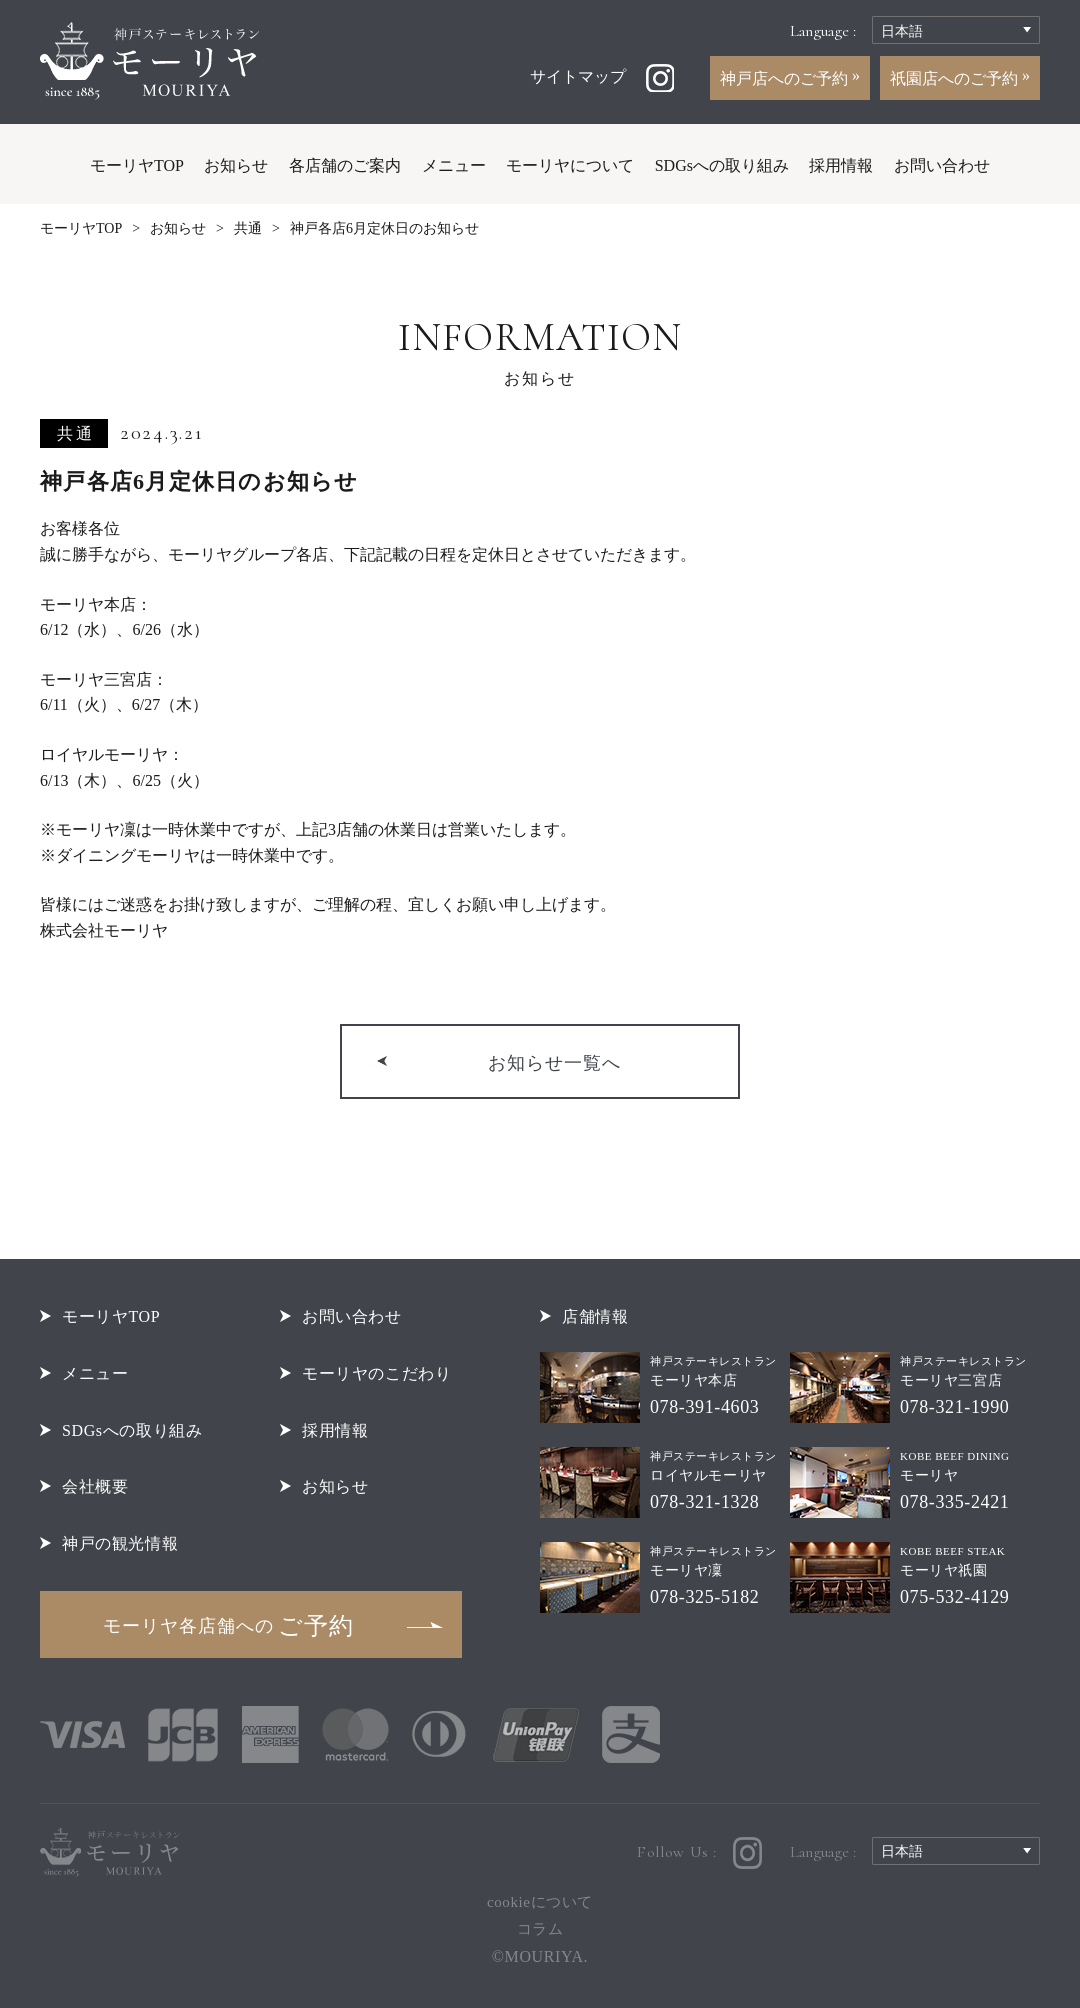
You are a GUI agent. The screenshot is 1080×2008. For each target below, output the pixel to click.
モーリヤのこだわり (377, 1373)
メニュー (454, 165)
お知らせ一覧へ (554, 1063)
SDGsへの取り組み (722, 165)
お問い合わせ (942, 165)
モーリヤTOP (137, 165)
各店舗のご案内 (345, 165)
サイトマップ (578, 76)
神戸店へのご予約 (786, 78)
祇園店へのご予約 (956, 78)
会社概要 (95, 1486)
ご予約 (228, 1626)
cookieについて (540, 1902)
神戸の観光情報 (120, 1543)
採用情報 (841, 165)
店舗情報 (595, 1316)
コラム (540, 1929)
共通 (248, 228)
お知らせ (236, 165)
